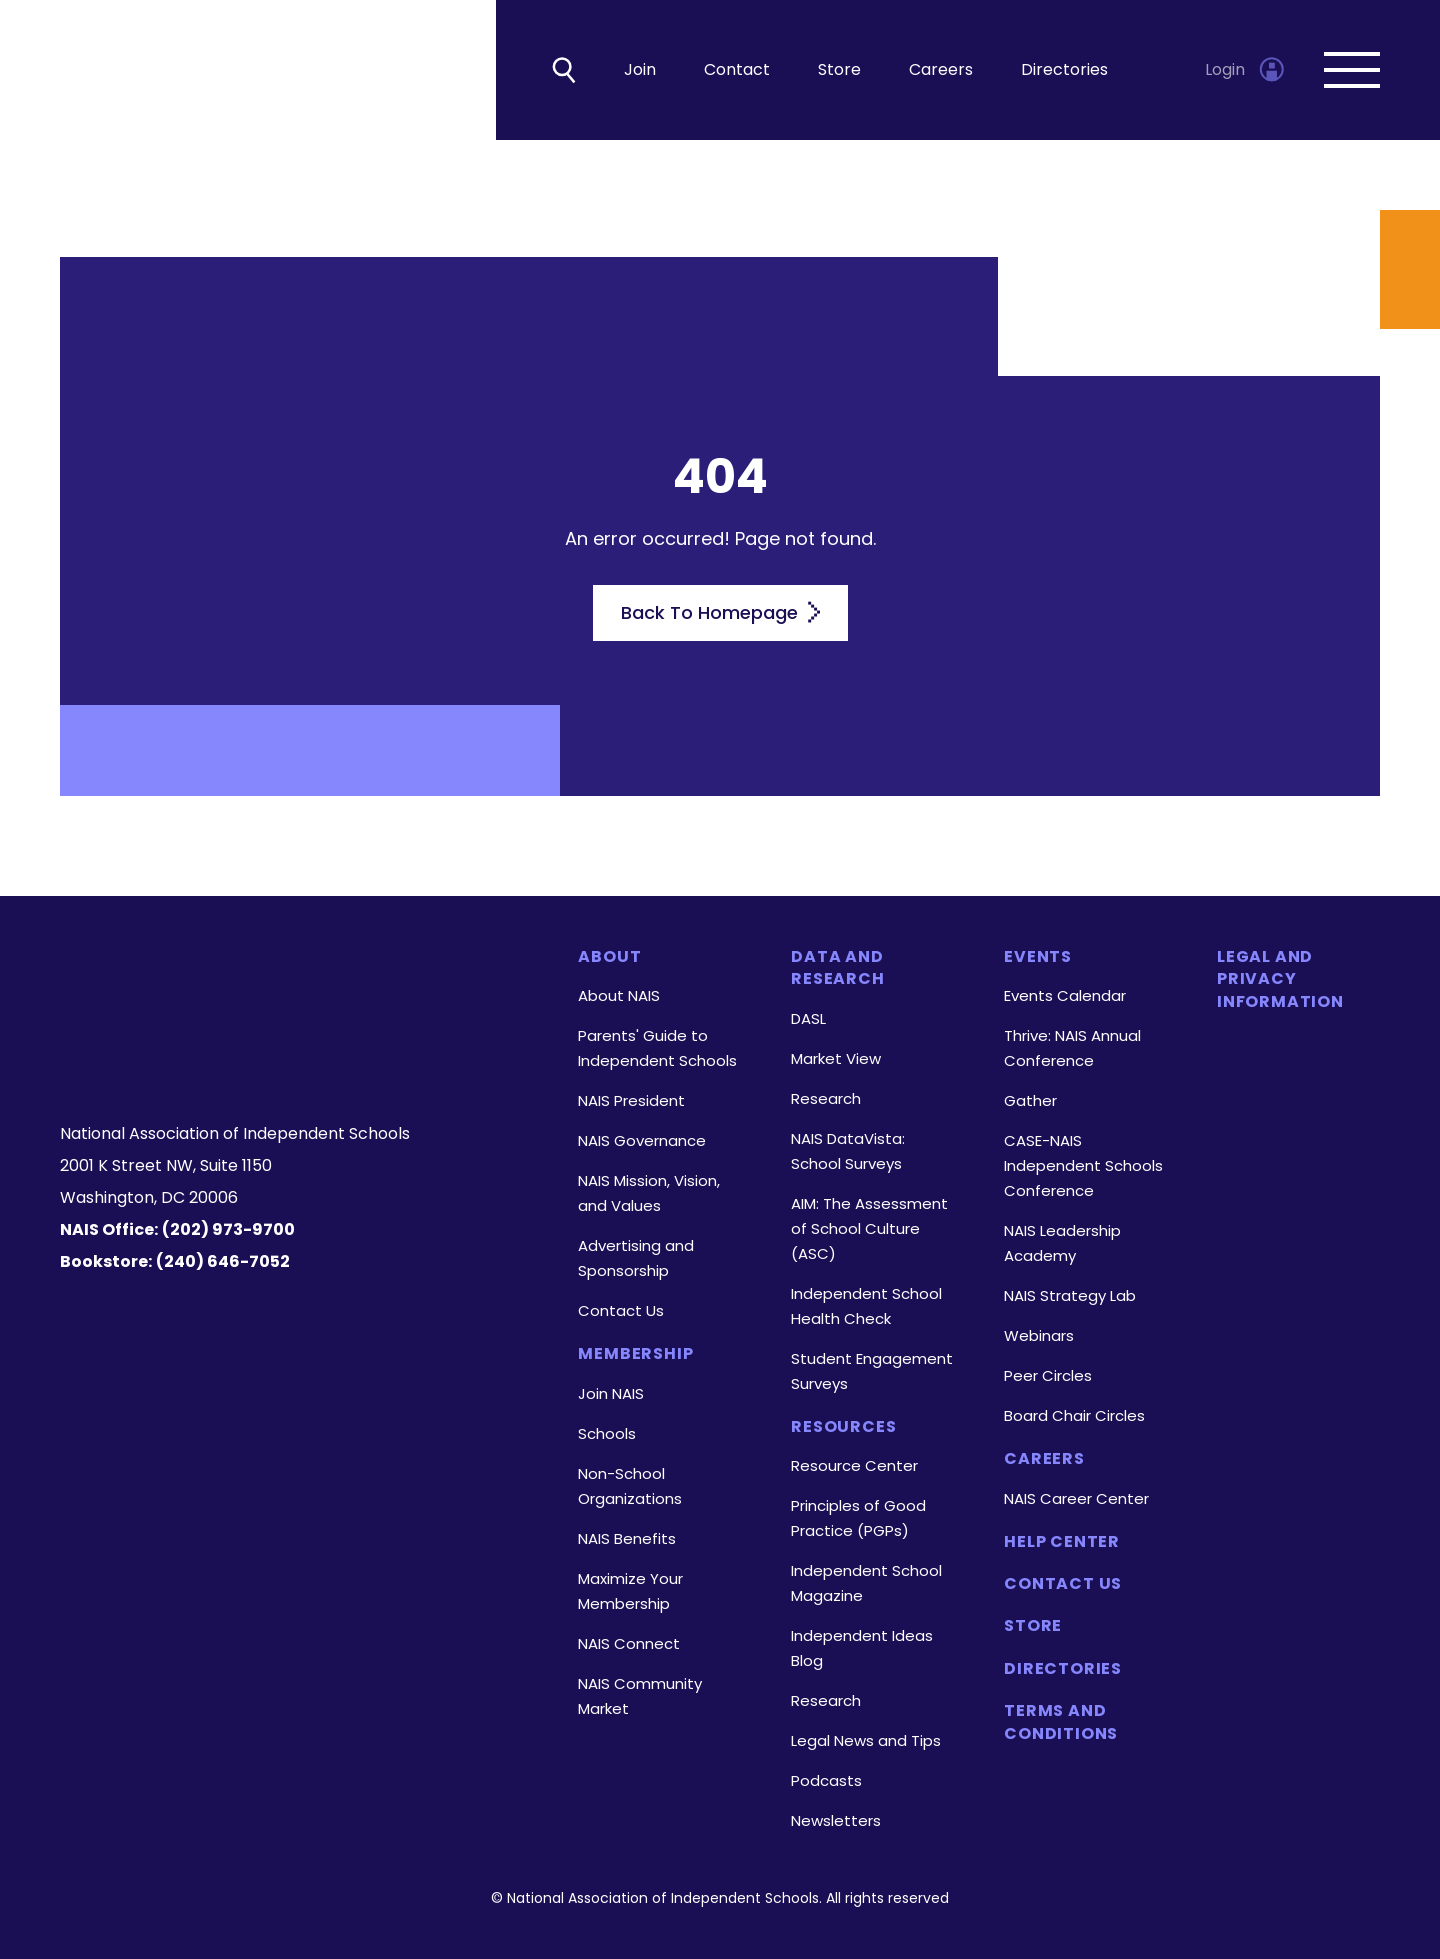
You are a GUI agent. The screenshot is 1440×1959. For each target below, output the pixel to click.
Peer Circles (1048, 1376)
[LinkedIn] (298, 1058)
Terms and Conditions (1061, 1723)
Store (839, 70)
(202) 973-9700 (228, 1229)
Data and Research (837, 968)
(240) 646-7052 (223, 1261)
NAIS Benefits (627, 1538)
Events (1038, 957)
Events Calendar (1065, 996)
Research (826, 1098)
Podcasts (826, 1780)
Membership (635, 1355)
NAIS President (631, 1101)
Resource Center (854, 1465)
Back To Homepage (720, 612)
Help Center (1062, 1542)
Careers (941, 70)
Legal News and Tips (866, 1740)
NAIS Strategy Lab (1070, 1296)
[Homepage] (294, 981)
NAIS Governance (642, 1141)
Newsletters (836, 1820)
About (609, 957)
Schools (607, 1433)
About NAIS (619, 996)
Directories (1064, 70)
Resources (843, 1427)
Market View (836, 1058)
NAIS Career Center (1076, 1498)
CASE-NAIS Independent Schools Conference (1083, 1166)
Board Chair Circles (1074, 1416)
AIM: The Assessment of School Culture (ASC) (869, 1228)
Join (640, 70)
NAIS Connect (629, 1643)
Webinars (1039, 1336)
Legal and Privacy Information (1280, 979)
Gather (1030, 1101)
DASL (808, 1018)
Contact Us (621, 1311)
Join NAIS (611, 1393)
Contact (737, 70)
